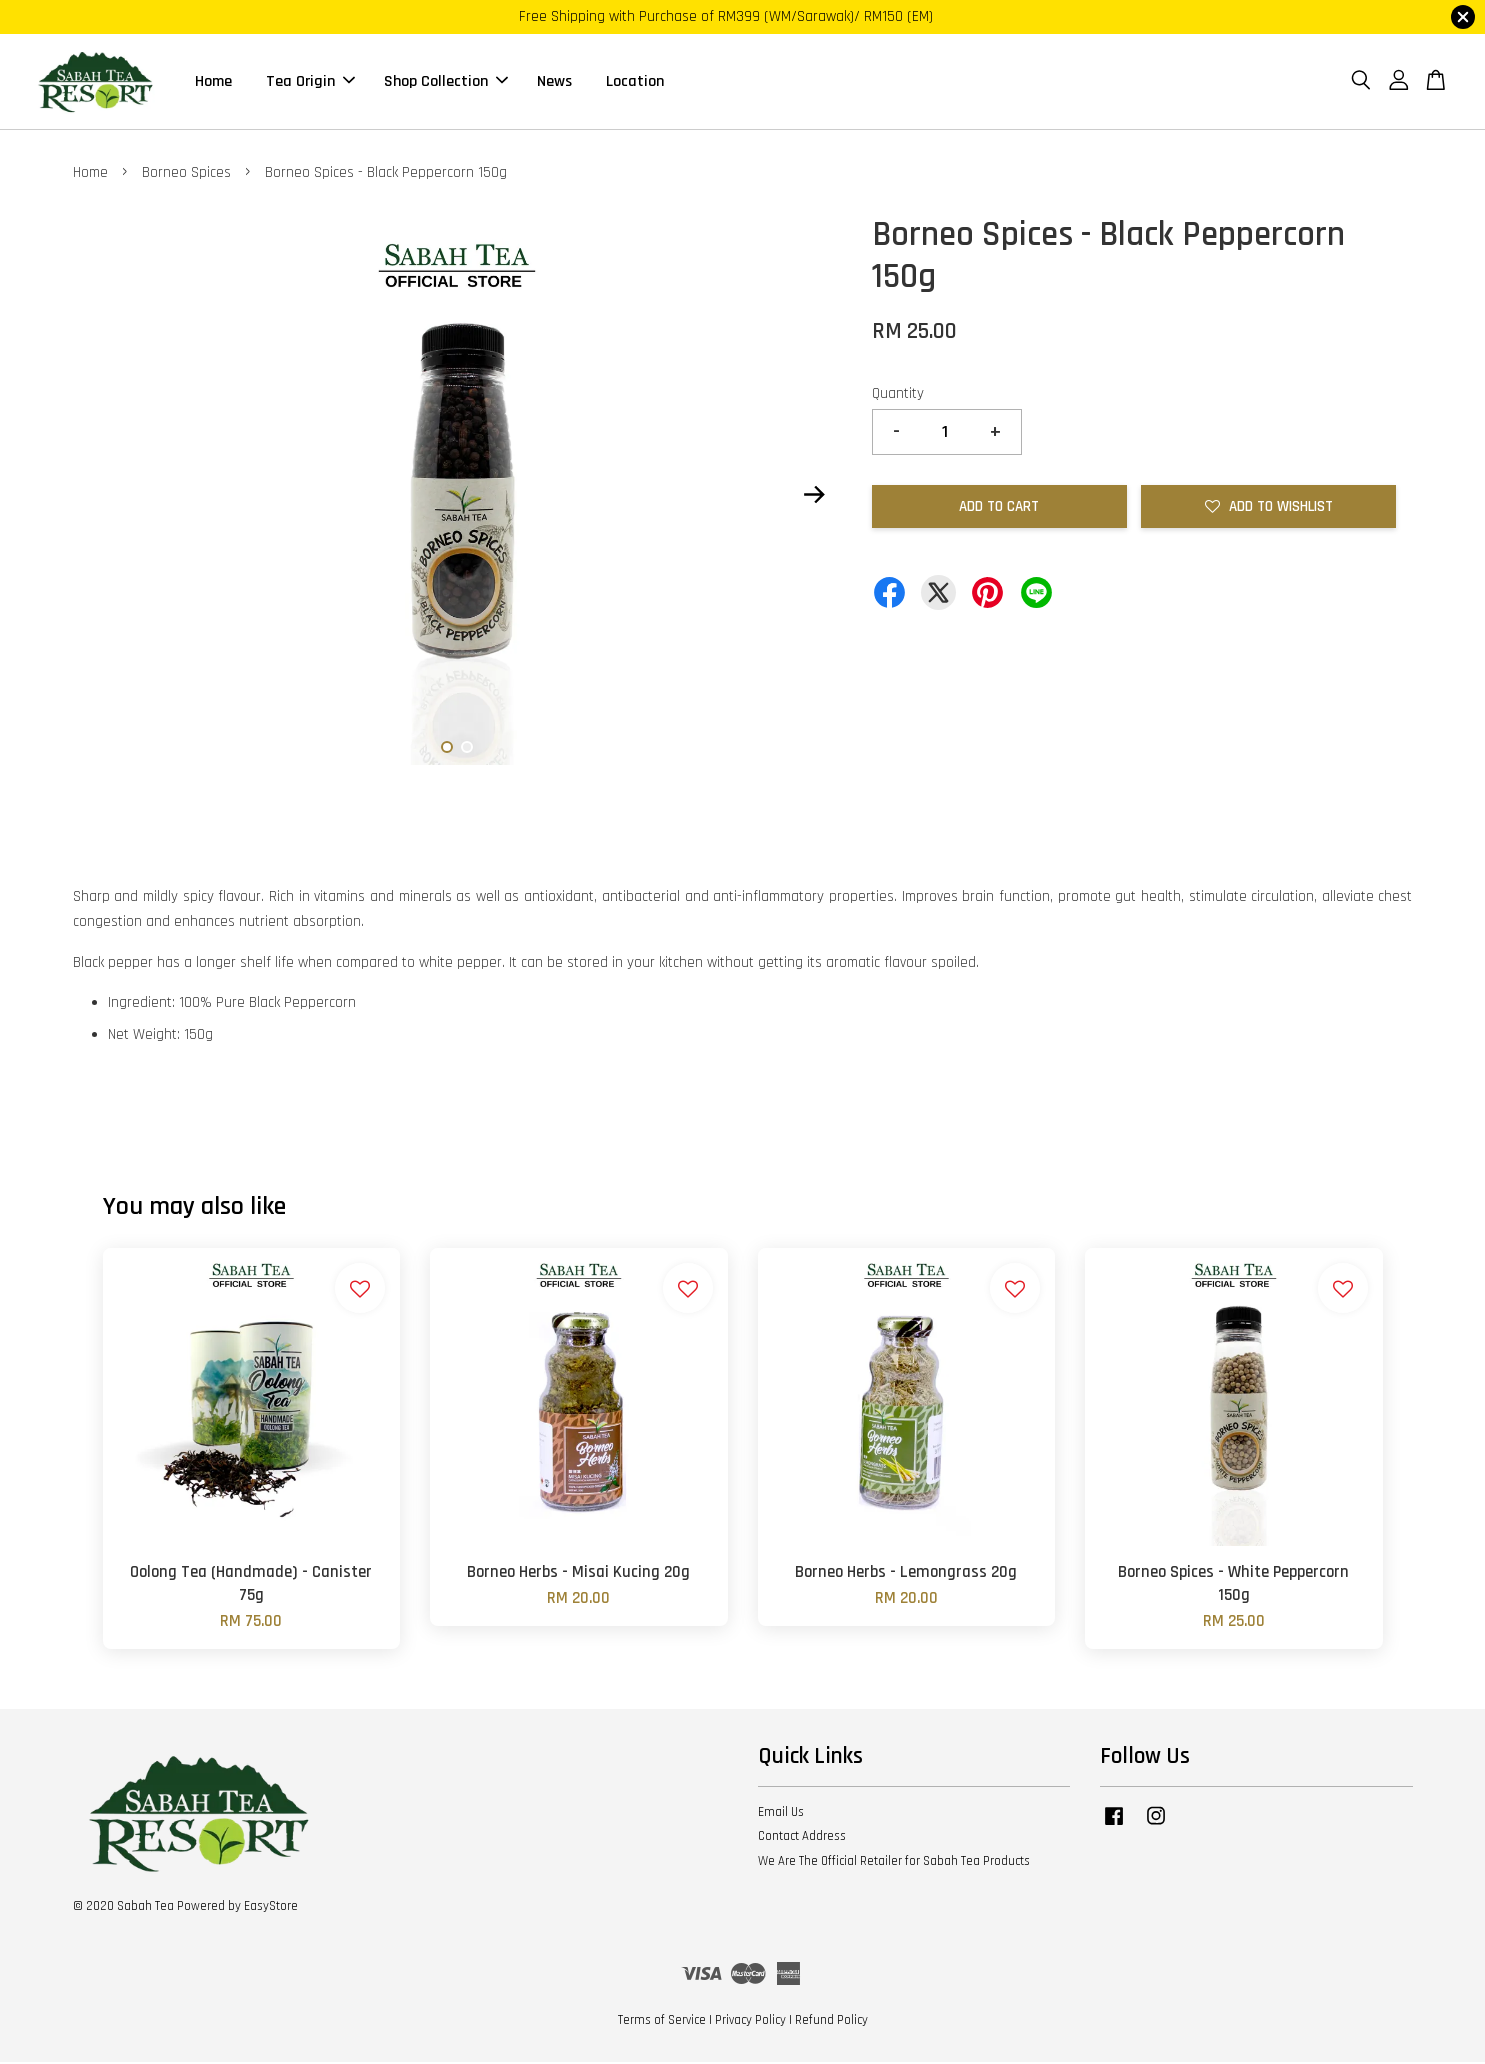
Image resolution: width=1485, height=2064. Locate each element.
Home (213, 82)
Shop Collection (446, 82)
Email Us (781, 1813)
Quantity (898, 395)
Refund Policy (831, 2022)
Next (815, 497)
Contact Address (802, 1838)
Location (635, 82)
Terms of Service (662, 2022)
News (554, 82)
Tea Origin (310, 82)
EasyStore (271, 1908)
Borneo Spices (186, 174)
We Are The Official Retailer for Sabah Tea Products (894, 1863)
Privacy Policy (750, 2022)
